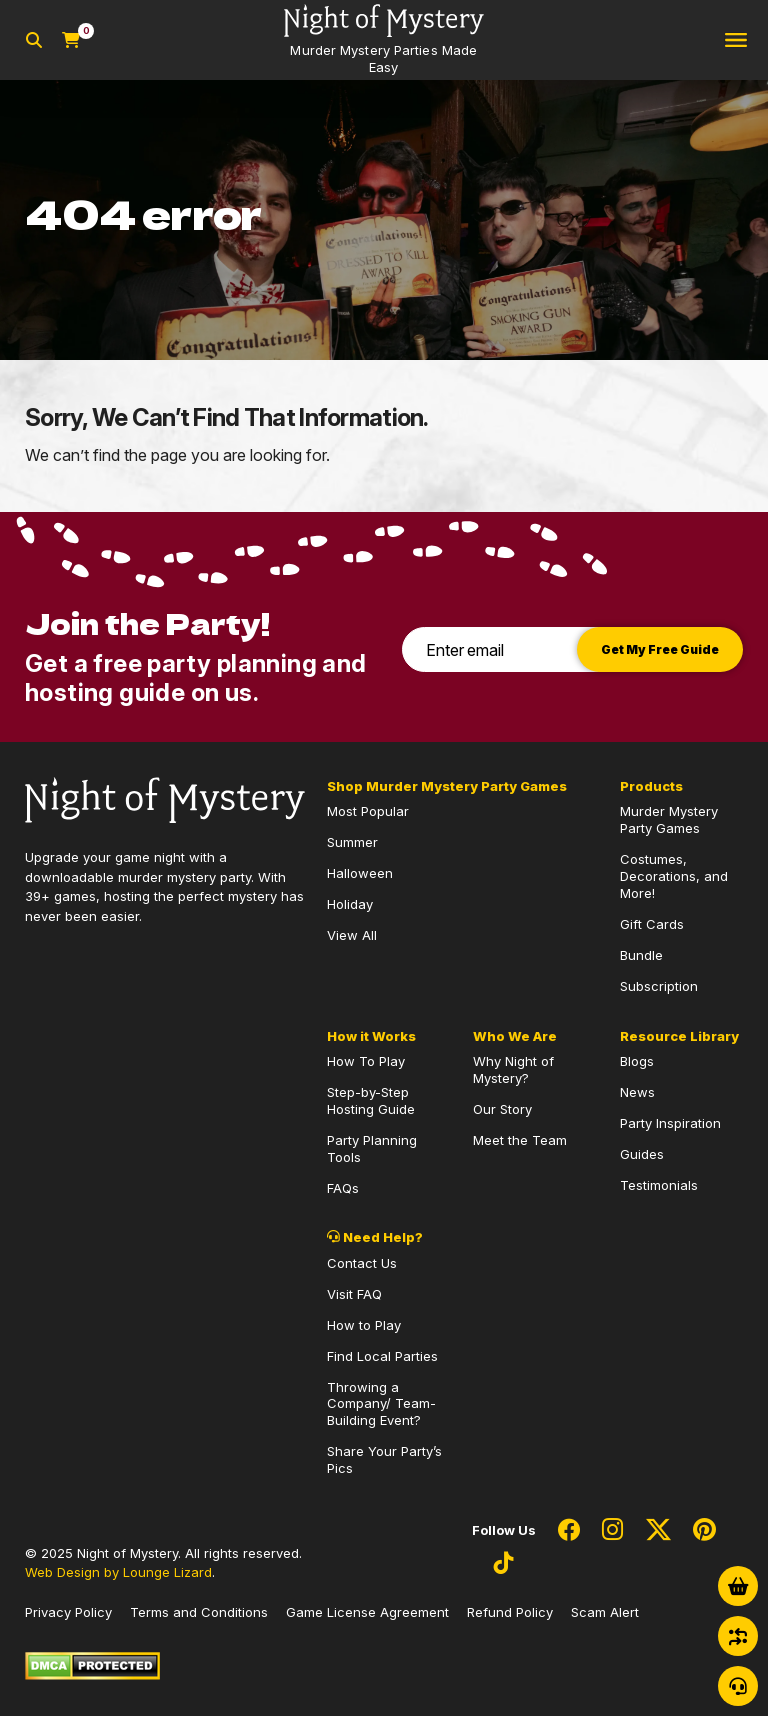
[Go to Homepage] (384, 40)
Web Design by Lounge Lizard (118, 1572)
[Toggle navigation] (736, 40)
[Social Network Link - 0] (569, 1531)
